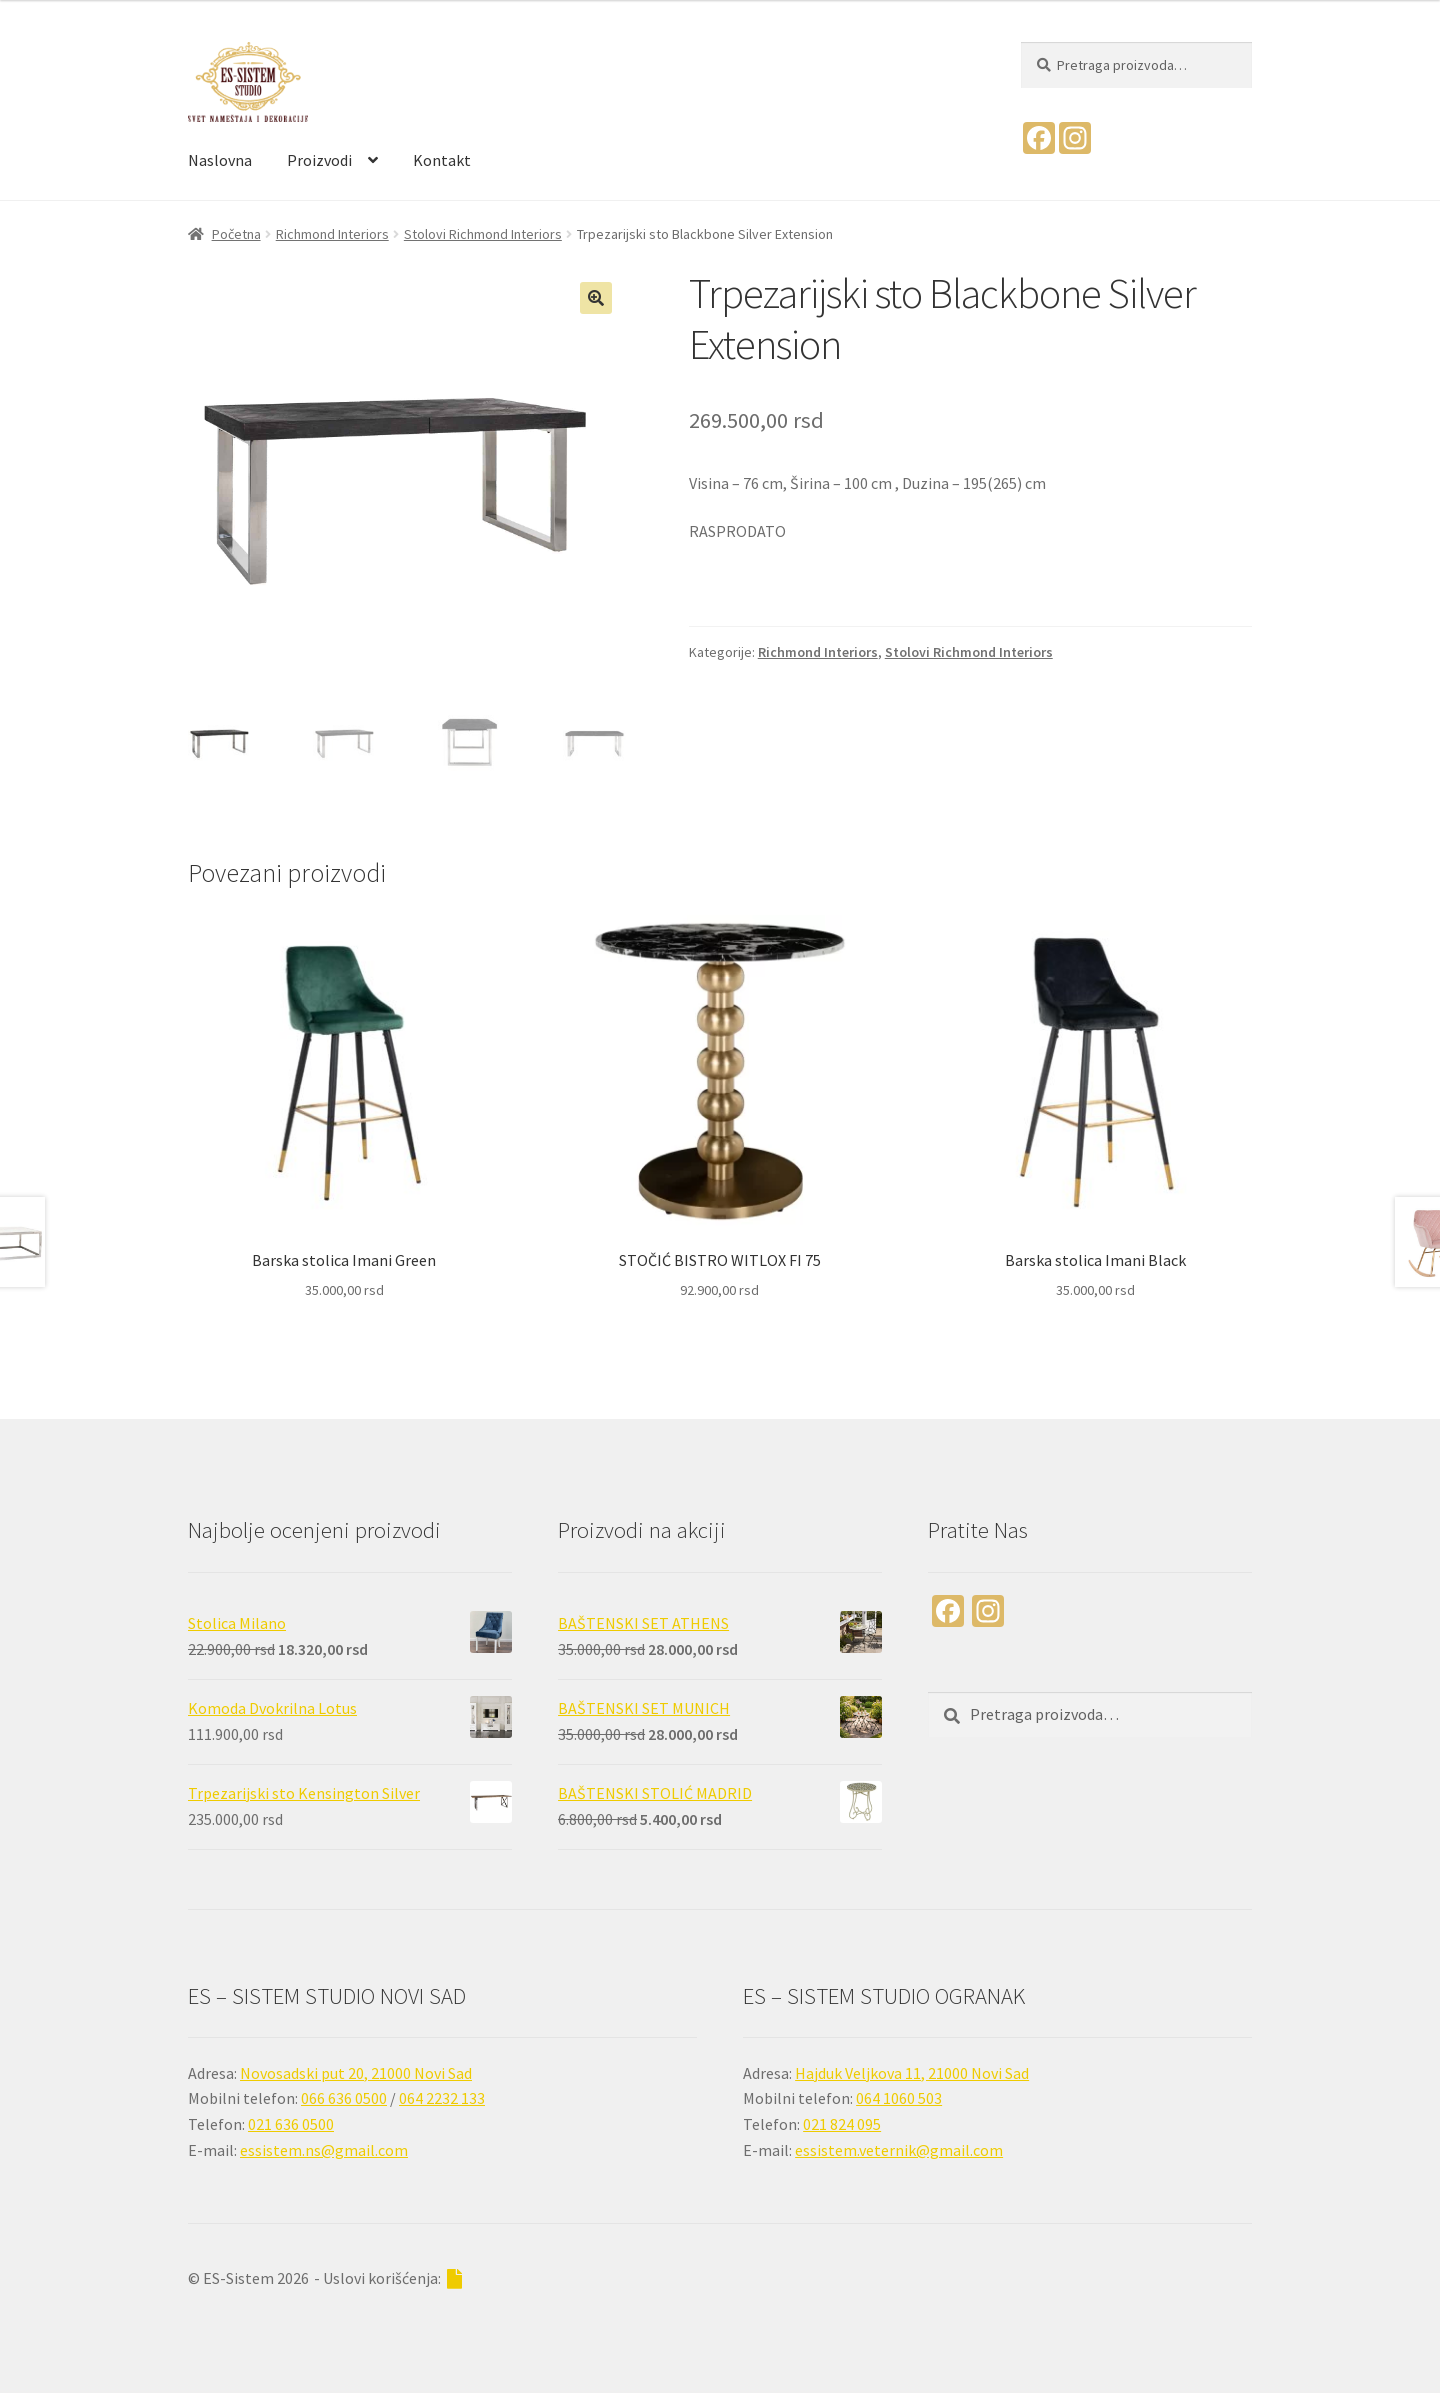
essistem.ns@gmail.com (324, 2150)
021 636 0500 (291, 2124)
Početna (236, 234)
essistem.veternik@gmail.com (899, 2150)
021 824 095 (842, 2124)
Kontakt (442, 160)
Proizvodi (319, 160)
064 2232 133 (442, 2098)
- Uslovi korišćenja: (388, 2278)
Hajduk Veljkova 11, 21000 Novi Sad (912, 2073)
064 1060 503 (899, 2098)
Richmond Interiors (332, 234)
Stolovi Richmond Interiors (483, 234)
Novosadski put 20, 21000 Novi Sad (356, 2073)
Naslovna (220, 160)
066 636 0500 (344, 2098)
